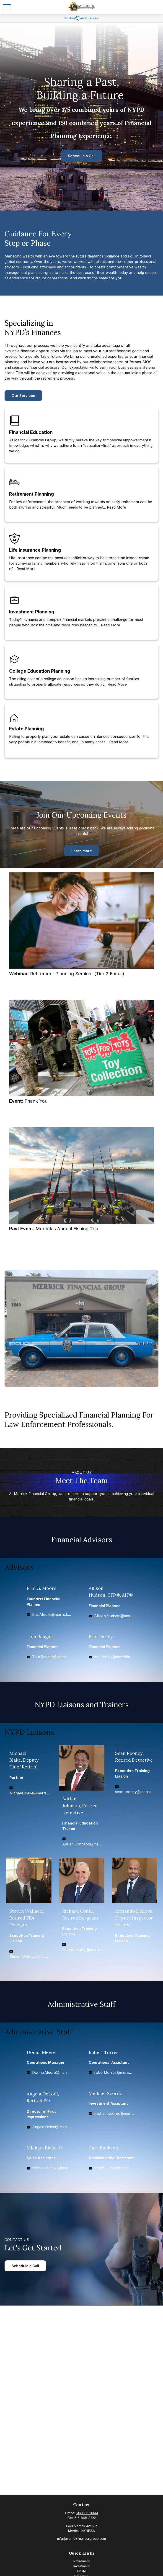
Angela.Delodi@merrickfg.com (52, 2127)
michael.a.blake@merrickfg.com (52, 2168)
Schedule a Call (81, 156)
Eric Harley (101, 1636)
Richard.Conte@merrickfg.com (82, 1949)
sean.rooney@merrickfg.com (135, 1791)
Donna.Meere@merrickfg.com (52, 2072)
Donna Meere (41, 2052)
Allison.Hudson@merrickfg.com (114, 1616)
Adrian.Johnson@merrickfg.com (82, 1844)
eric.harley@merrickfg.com (114, 1657)
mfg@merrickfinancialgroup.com (81, 2538)
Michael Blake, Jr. (45, 2148)
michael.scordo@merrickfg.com (114, 2113)
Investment (81, 2566)
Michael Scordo (105, 2093)
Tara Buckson (103, 2148)
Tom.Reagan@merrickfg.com (52, 1657)
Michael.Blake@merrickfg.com (29, 1793)
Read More (116, 507)
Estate (81, 2571)
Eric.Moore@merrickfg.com (52, 1614)
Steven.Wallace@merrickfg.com (29, 1956)
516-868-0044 (87, 2513)
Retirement (81, 2561)
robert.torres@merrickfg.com (114, 2072)
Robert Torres (104, 2052)
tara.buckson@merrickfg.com (114, 2168)
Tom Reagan (40, 1636)
